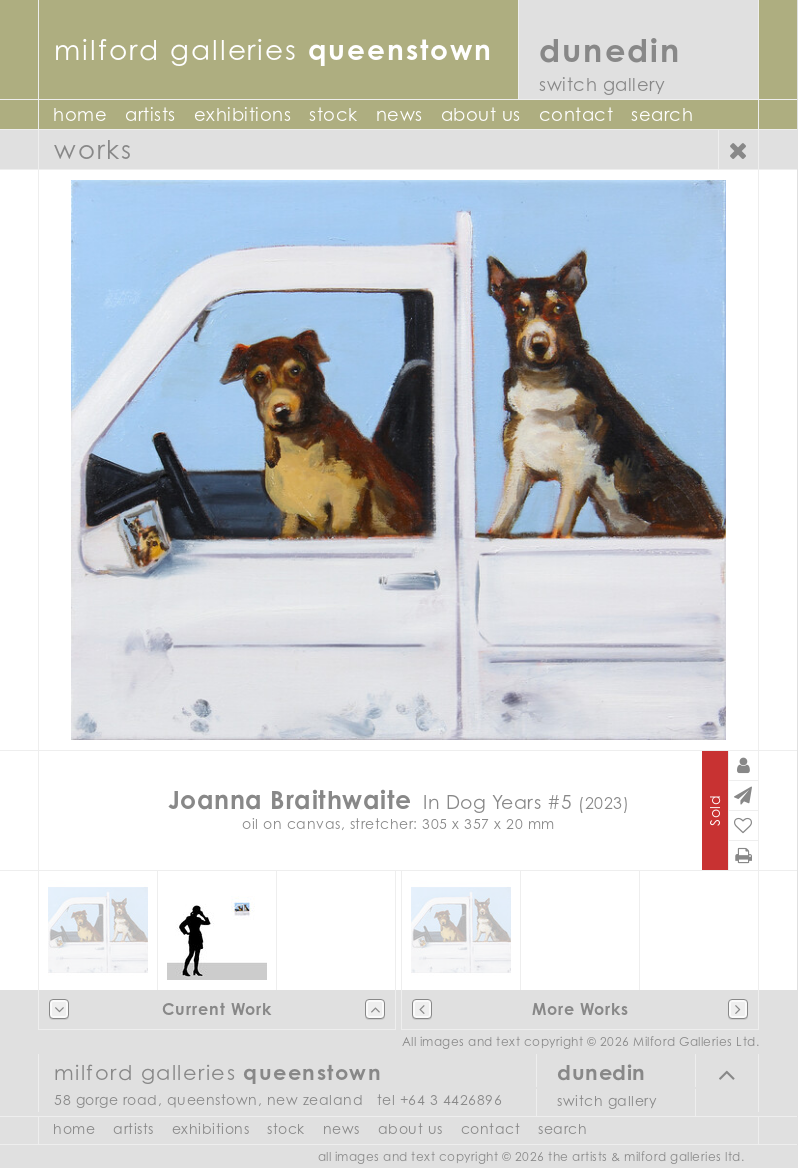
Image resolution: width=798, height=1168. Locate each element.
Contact (576, 114)
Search (662, 114)
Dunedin (610, 49)
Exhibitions (243, 114)
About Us (481, 114)
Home (80, 114)
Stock (333, 114)
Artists (150, 114)
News (399, 114)
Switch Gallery (602, 84)
